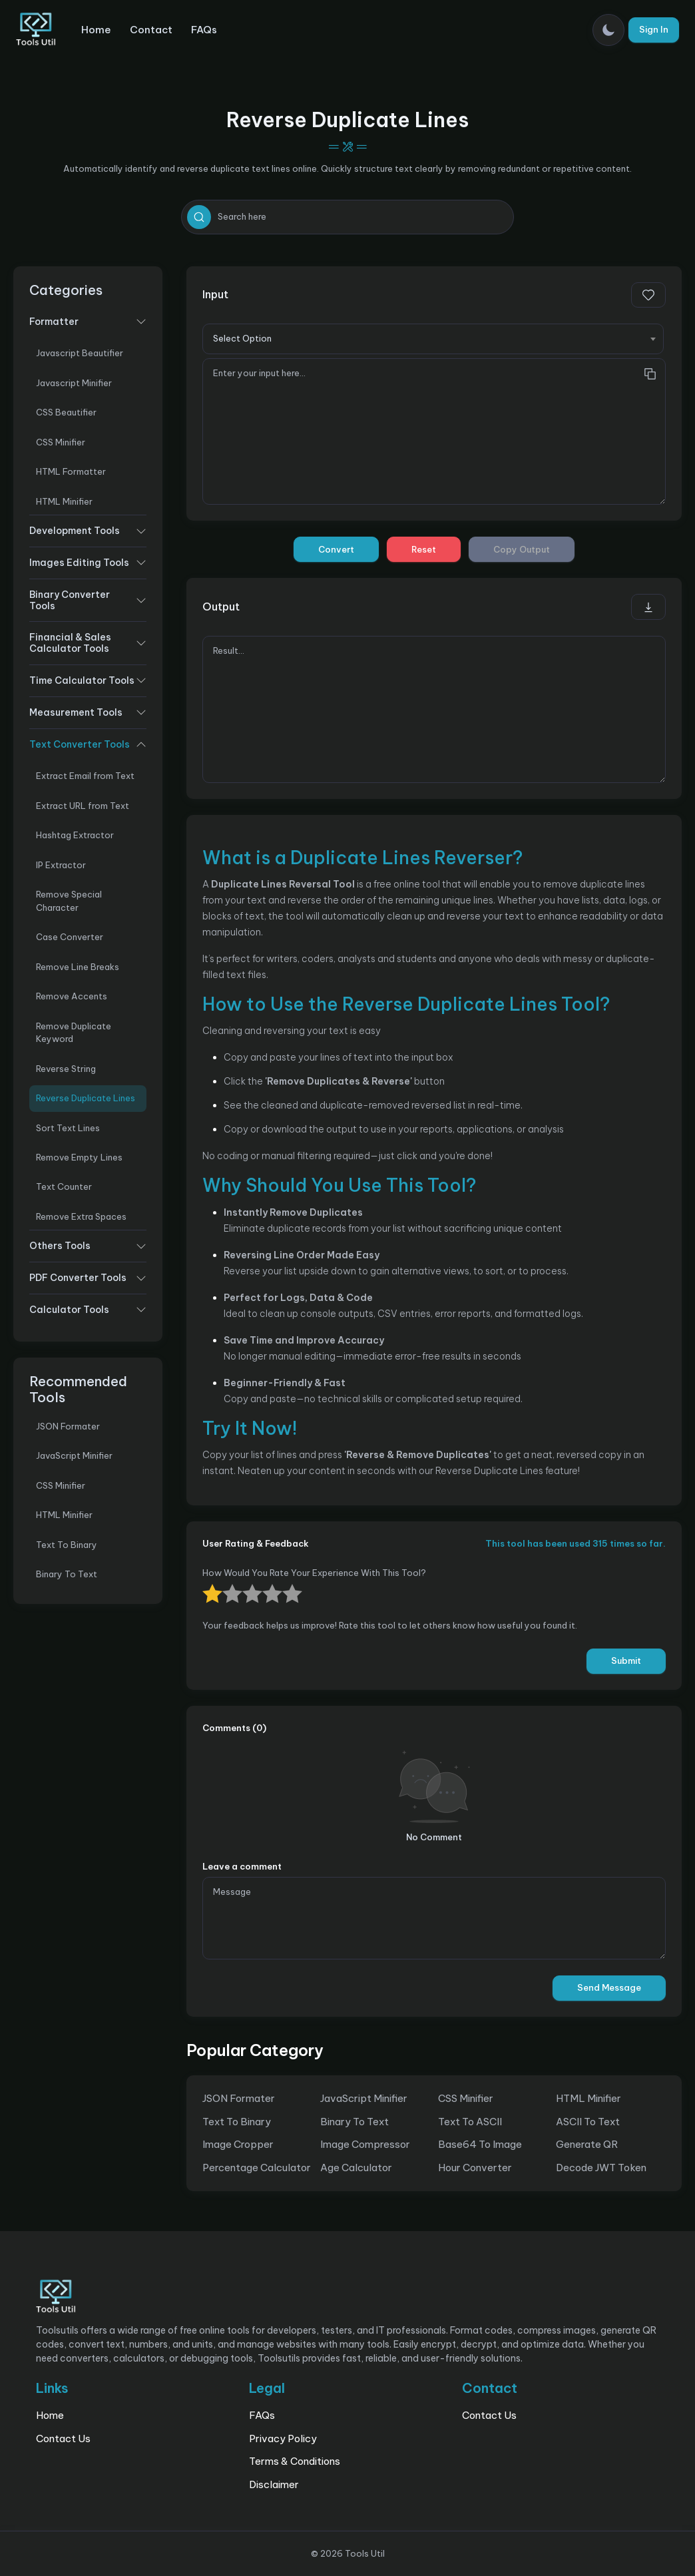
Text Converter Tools (79, 744)
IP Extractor (61, 865)
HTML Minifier (64, 501)
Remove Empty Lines (79, 1157)
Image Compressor (365, 2144)
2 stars (264, 1583)
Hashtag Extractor (75, 835)
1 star (284, 1583)
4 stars (224, 1583)
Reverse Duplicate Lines (85, 1098)
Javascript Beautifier (79, 353)
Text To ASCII (470, 2121)
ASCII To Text (588, 2121)
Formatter (54, 322)
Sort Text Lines (68, 1128)
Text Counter (64, 1186)
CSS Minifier (60, 442)
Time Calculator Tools (81, 680)
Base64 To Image (480, 2144)
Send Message (609, 1987)
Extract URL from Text (82, 805)
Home (96, 29)
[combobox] (433, 339)
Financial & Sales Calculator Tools (70, 642)
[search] (199, 217)
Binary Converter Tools (69, 600)
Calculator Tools (69, 1310)
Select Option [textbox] (242, 338)
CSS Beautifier (66, 412)
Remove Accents (71, 996)
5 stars (204, 1583)
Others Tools (60, 1246)
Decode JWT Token (601, 2167)
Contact (151, 29)
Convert (336, 549)
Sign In (653, 29)
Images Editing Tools (79, 563)
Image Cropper (238, 2144)
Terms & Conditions (294, 2461)
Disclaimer (274, 2484)
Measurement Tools (75, 712)
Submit (626, 1660)
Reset (423, 549)
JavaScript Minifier (74, 1455)
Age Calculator (356, 2167)
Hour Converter (475, 2167)
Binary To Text (66, 1574)
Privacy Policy (283, 2438)
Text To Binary (66, 1544)
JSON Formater (68, 1426)
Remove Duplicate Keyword (73, 1032)
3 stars (244, 1583)
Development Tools (74, 531)
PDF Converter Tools (77, 1278)
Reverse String (66, 1068)
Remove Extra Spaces (81, 1216)
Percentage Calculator (256, 2167)
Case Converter (69, 936)
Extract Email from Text (85, 775)
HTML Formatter (71, 471)
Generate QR (587, 2144)
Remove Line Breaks (77, 966)
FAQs (204, 29)
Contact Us (63, 2438)
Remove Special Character (69, 900)
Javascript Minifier (74, 383)
